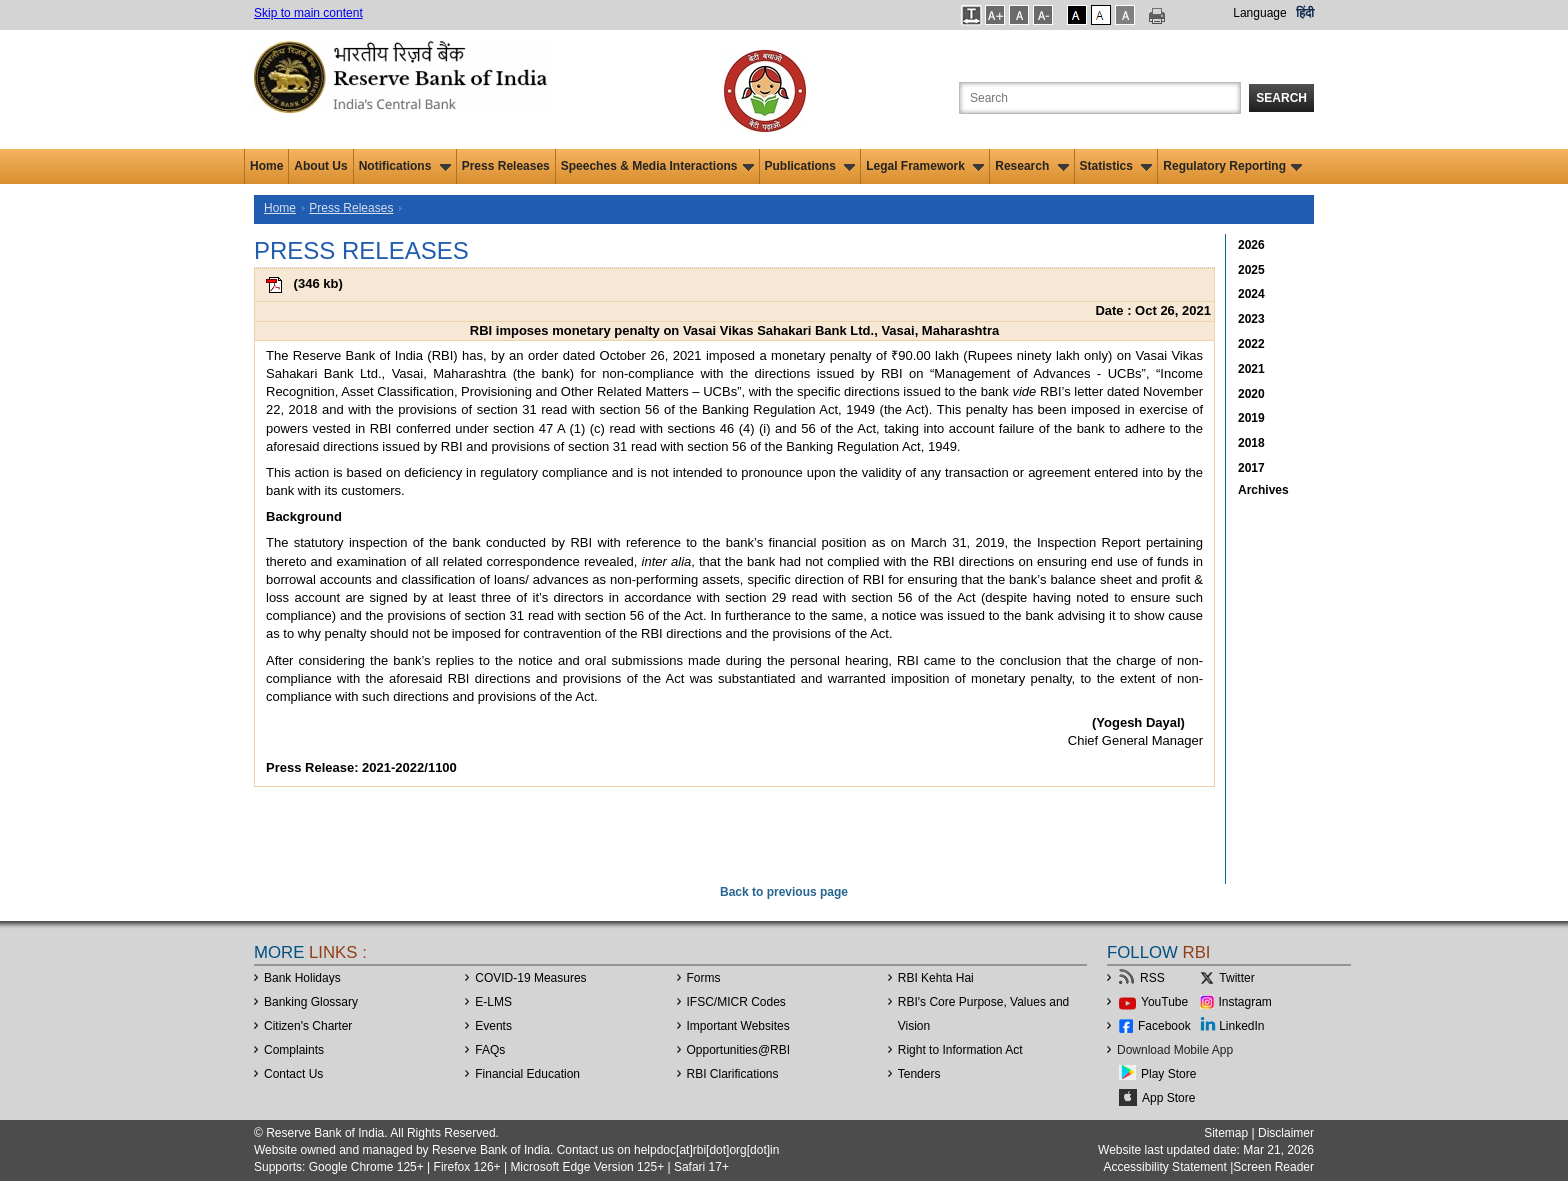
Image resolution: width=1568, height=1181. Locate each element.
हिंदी (1305, 13)
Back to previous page (784, 892)
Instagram (1245, 1002)
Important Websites (738, 1026)
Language (1259, 13)
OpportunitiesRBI (739, 1050)
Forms (704, 978)
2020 (1251, 394)
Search (1281, 98)
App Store (1168, 1098)
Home (266, 166)
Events (493, 1026)
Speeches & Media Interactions (657, 166)
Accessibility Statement (1164, 1167)
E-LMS (493, 1002)
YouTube (1164, 1002)
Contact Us (293, 1074)
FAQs (490, 1050)
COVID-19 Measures (530, 978)
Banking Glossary (311, 1002)
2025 (1251, 270)
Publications (810, 166)
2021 (1251, 369)
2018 (1251, 443)
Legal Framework (925, 166)
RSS (1152, 978)
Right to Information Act (960, 1050)
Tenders (919, 1074)
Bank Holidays (302, 978)
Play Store (1168, 1074)
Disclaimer (1286, 1133)
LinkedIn (1241, 1026)
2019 (1251, 418)
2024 (1251, 294)
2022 (1251, 344)
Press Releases (506, 166)
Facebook (1164, 1026)
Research (1031, 166)
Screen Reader (1273, 1167)
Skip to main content (308, 13)
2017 (1251, 468)
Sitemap (1226, 1133)
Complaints (294, 1050)
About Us (320, 166)
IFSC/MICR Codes (736, 1002)
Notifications (405, 166)
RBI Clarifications (733, 1074)
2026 (1251, 245)
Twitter (1236, 978)
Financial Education (527, 1074)
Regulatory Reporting (1232, 166)
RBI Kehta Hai (936, 978)
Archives (1263, 490)
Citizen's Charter (308, 1026)
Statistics (1116, 166)
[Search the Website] (1100, 98)
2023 (1251, 319)
